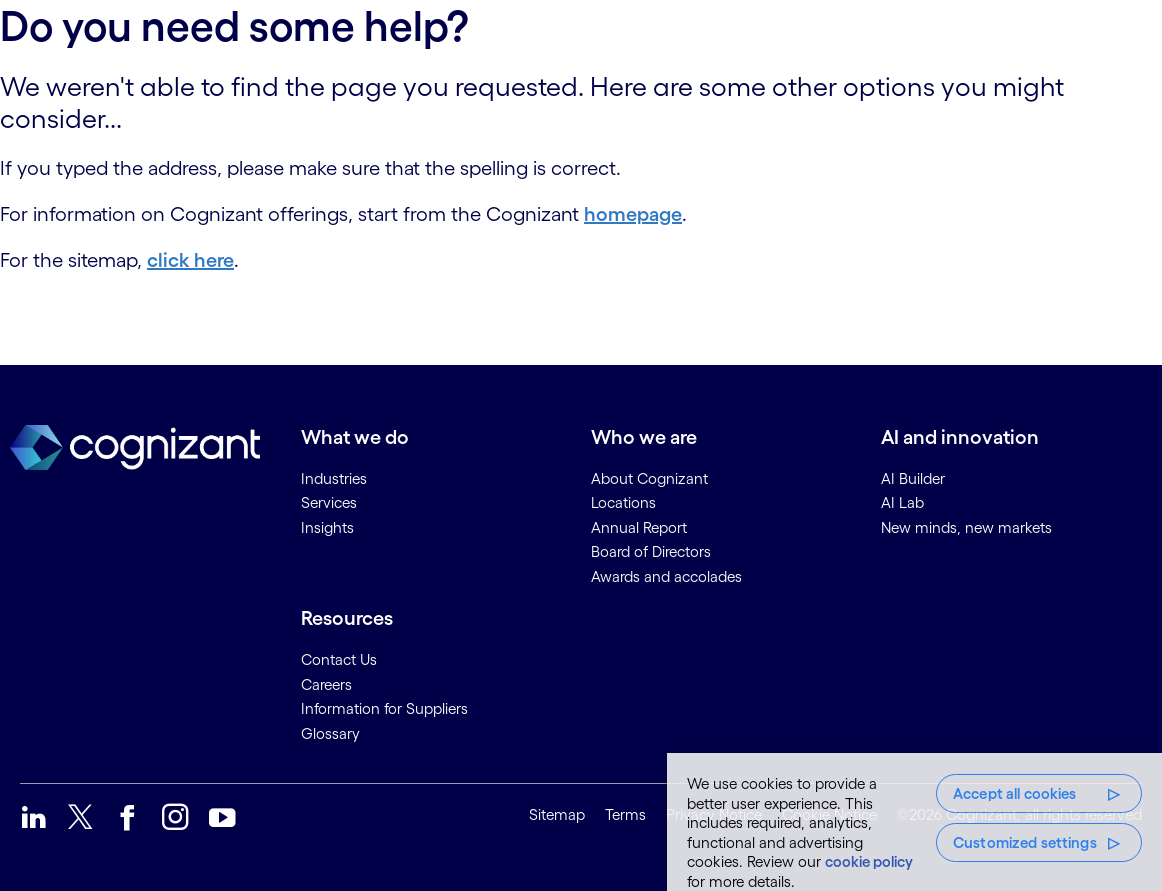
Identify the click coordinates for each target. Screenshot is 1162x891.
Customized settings (1025, 842)
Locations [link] (623, 502)
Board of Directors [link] (651, 551)
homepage (633, 214)
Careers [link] (326, 684)
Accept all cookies (1015, 793)
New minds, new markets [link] (966, 527)
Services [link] (329, 502)
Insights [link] (327, 527)
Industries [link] (334, 478)
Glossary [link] (330, 733)
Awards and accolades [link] (666, 576)
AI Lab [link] (902, 502)
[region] (914, 822)
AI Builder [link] (913, 478)
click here (190, 260)
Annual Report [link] (639, 527)
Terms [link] (625, 814)
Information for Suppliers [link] (384, 708)
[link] (33, 817)
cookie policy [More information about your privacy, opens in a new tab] (869, 861)
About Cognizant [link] (649, 478)
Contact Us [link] (339, 659)
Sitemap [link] (557, 814)
